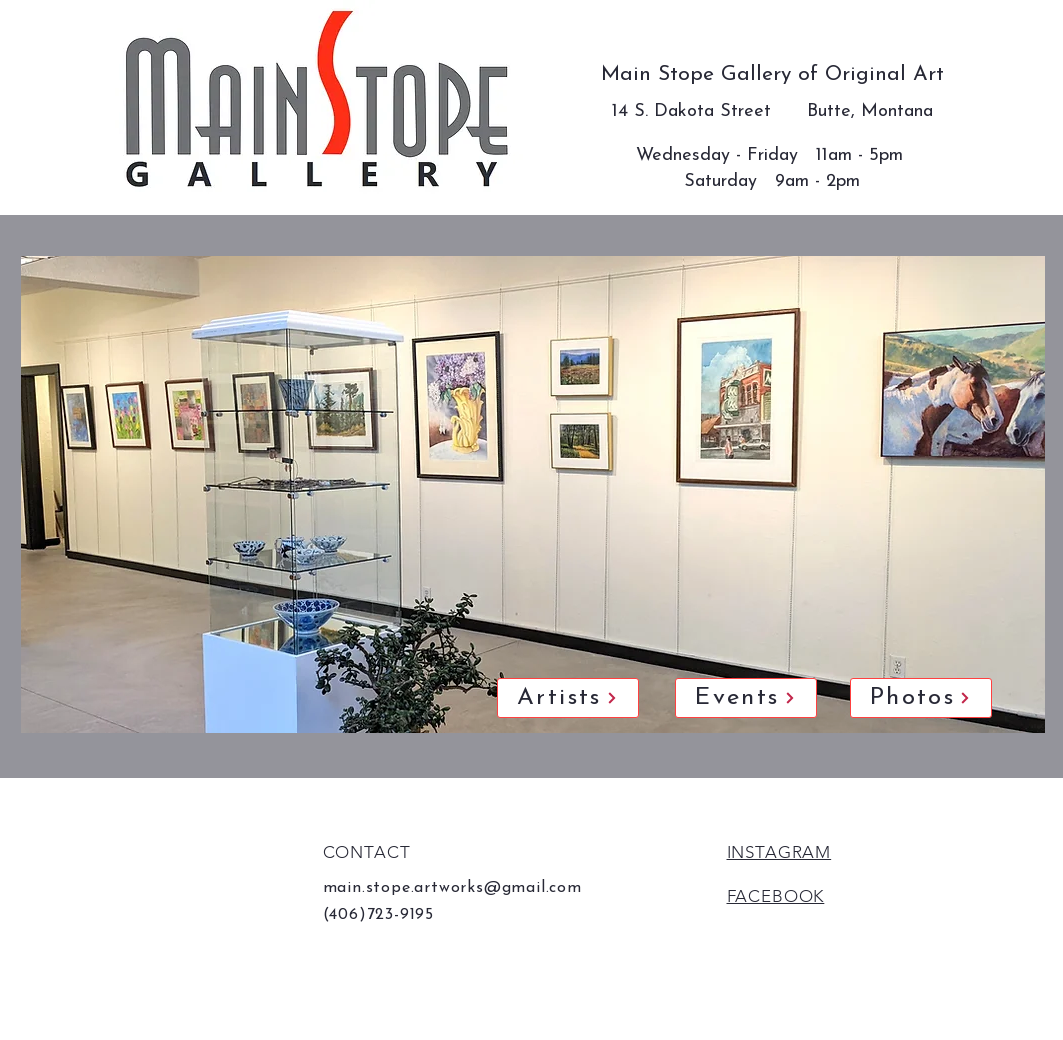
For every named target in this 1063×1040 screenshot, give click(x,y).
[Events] (746, 698)
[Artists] (568, 698)
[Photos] (921, 698)
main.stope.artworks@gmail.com (452, 888)
